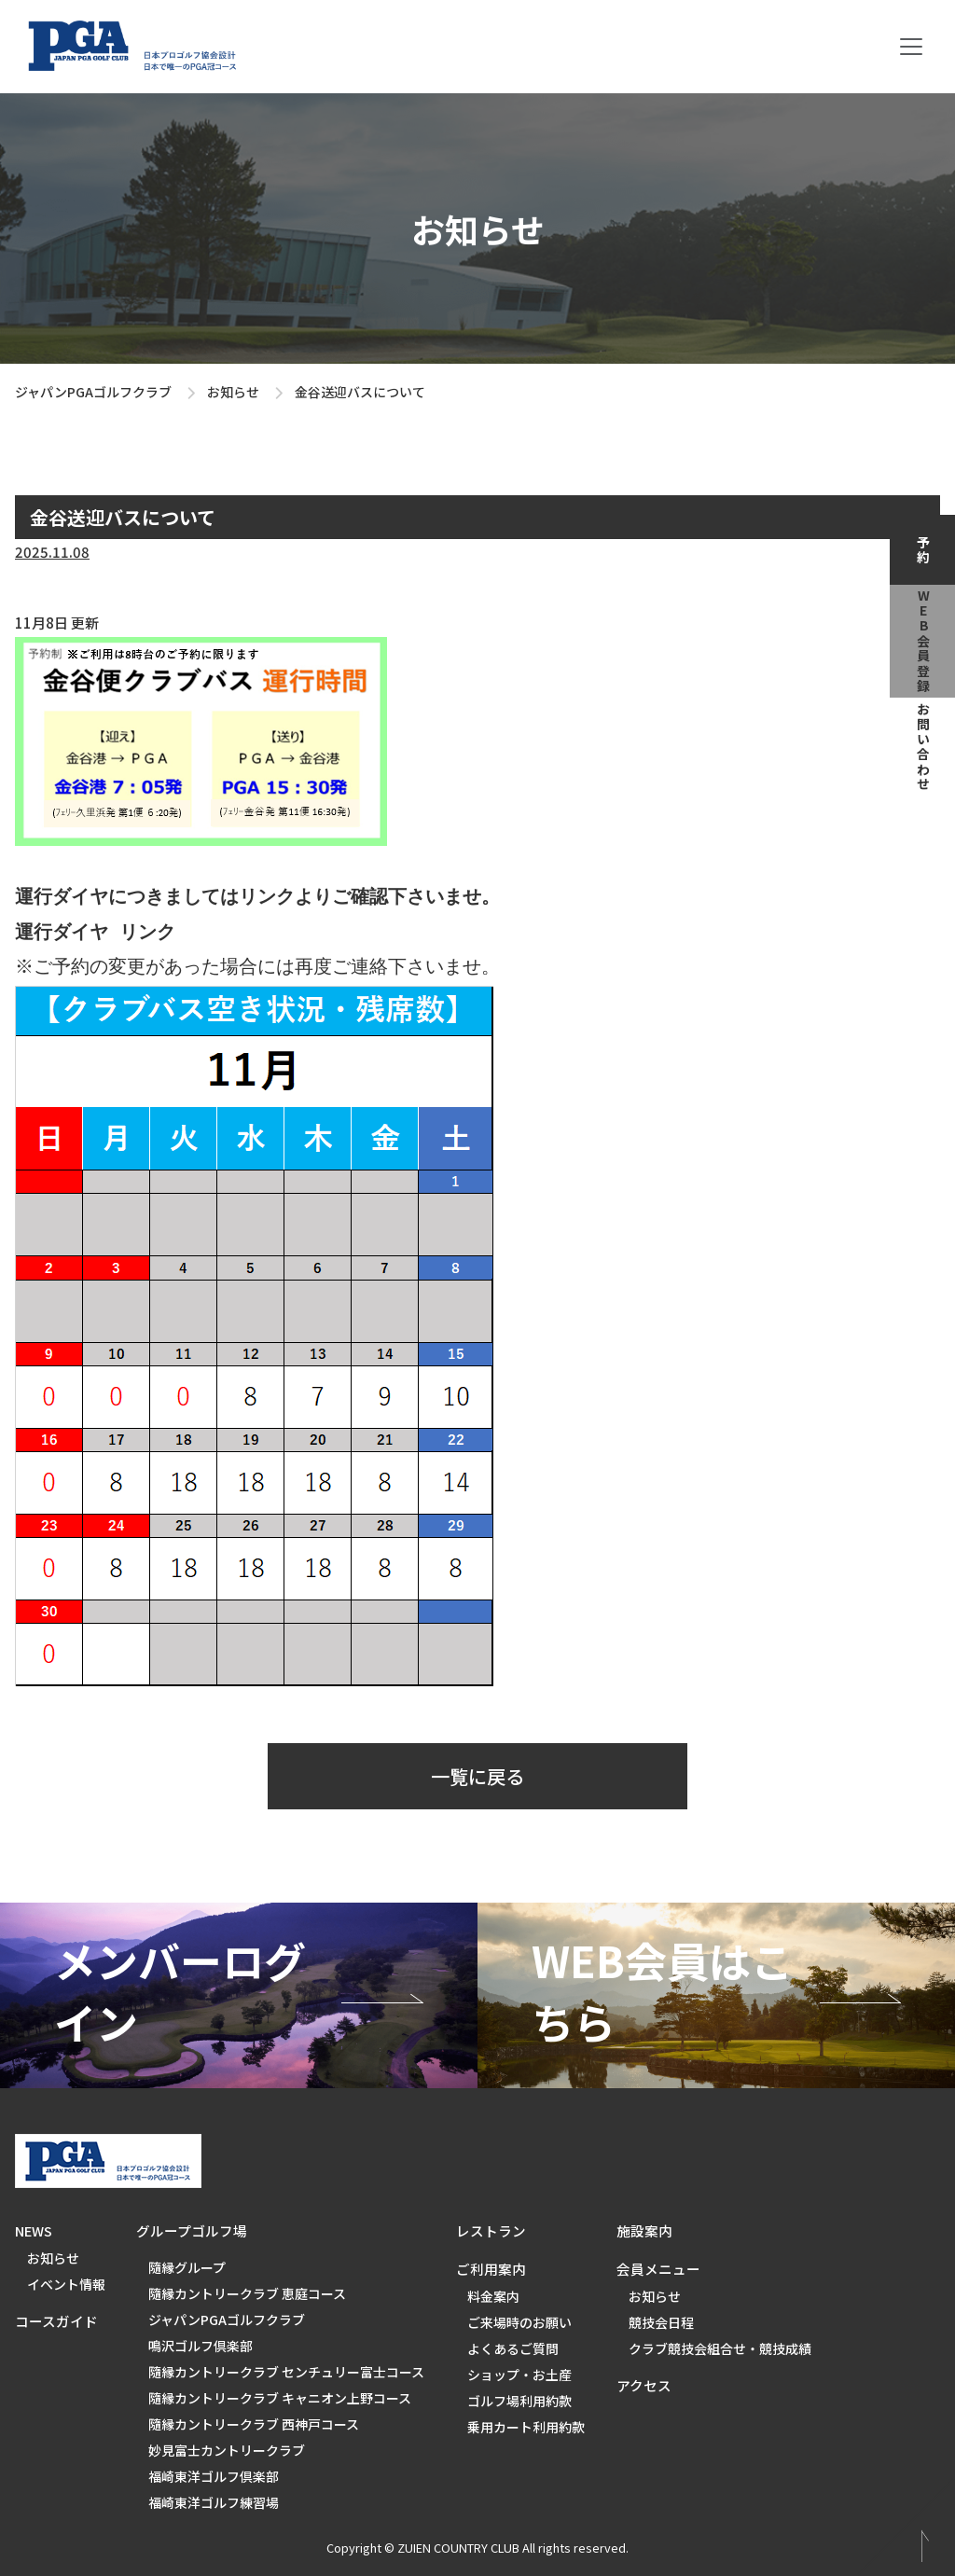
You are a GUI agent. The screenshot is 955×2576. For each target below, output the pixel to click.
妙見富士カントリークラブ (226, 2450)
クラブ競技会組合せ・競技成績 (720, 2348)
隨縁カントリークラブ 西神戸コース (253, 2424)
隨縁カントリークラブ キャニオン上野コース (279, 2398)
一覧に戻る (477, 1776)
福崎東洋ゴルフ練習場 (213, 2502)
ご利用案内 (491, 2268)
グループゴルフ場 (191, 2230)
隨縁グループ (187, 2267)
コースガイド (56, 2321)
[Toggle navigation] (911, 46)
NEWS (33, 2230)
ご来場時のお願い (519, 2322)
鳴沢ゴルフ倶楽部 (200, 2345)
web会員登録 (923, 641)
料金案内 (493, 2296)
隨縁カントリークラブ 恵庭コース (247, 2293)
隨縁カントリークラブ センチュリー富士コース (286, 2371)
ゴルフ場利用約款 (519, 2400)
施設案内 (644, 2230)
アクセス (643, 2385)
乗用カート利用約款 (526, 2426)
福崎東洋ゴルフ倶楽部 (213, 2476)
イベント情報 (66, 2284)
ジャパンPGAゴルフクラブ (93, 391)
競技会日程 (661, 2322)
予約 (923, 550)
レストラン (491, 2230)
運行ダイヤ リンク (95, 933)
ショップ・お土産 (519, 2374)
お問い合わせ (923, 747)
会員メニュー (658, 2268)
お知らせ (233, 391)
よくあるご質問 (513, 2348)
